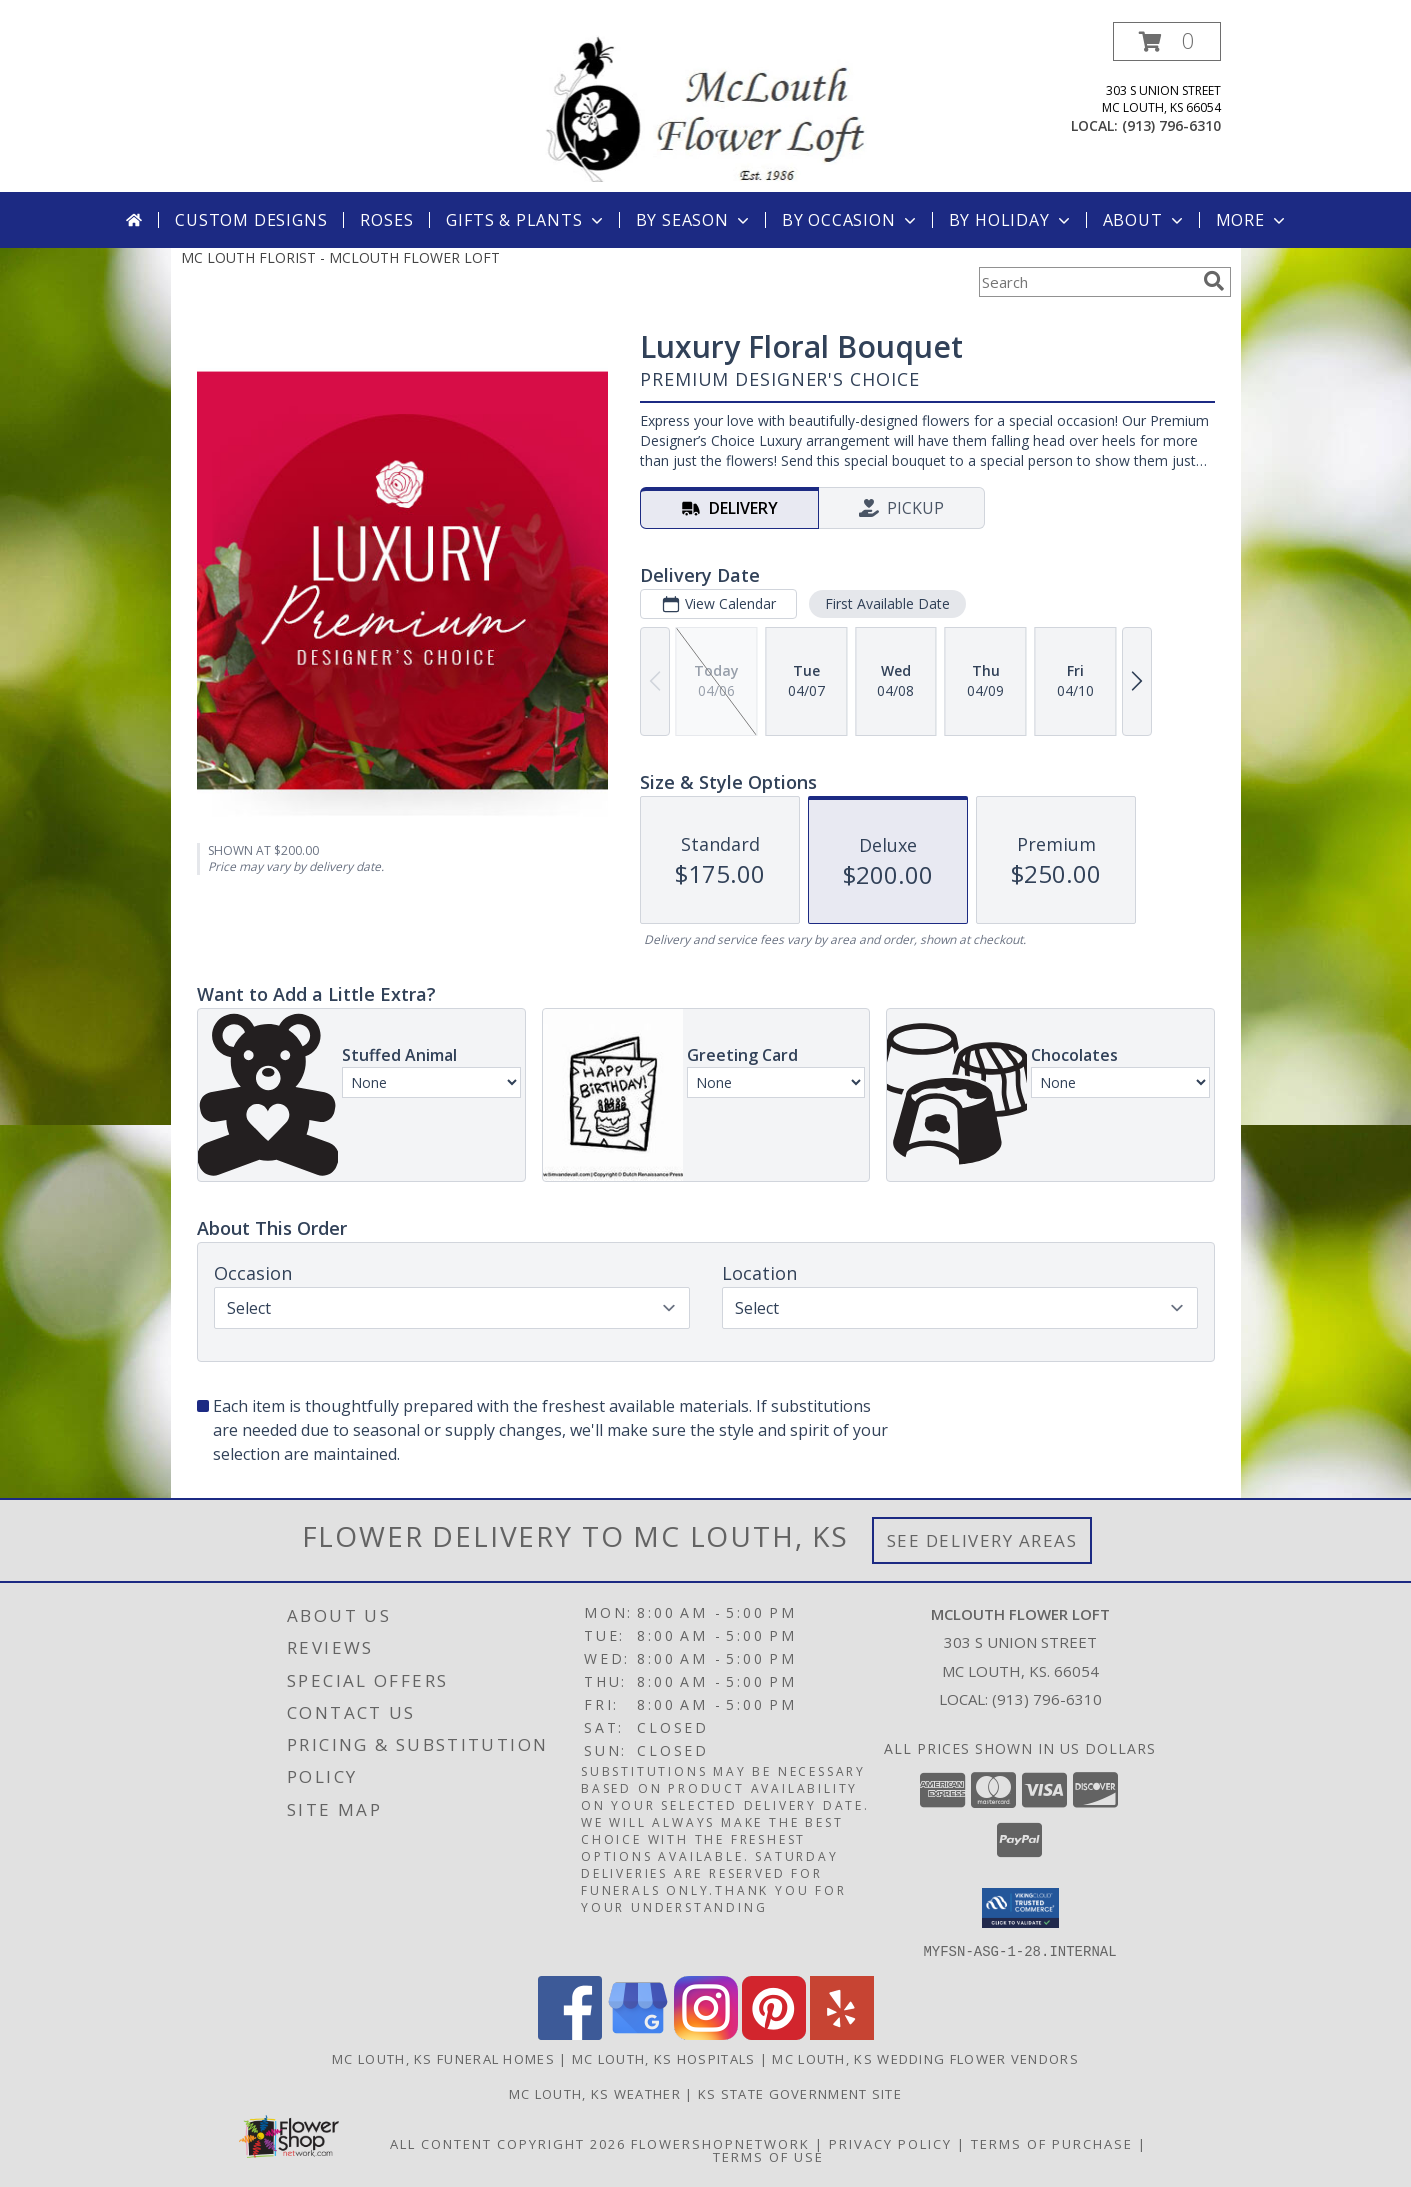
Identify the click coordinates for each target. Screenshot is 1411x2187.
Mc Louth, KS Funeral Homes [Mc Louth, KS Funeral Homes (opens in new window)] (443, 2058)
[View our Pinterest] (774, 2033)
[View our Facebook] (570, 2033)
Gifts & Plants (526, 220)
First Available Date (886, 603)
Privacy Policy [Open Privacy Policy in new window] (890, 2143)
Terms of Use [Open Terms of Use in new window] (768, 2156)
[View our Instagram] (706, 2033)
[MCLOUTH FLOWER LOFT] (706, 106)
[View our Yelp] (842, 2033)
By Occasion (851, 220)
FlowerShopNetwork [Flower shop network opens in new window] (720, 2143)
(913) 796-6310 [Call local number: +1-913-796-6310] (1171, 125)
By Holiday (1011, 220)
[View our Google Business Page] (638, 2033)
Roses (386, 220)
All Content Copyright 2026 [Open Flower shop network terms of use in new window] (508, 2143)
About (1145, 220)
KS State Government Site (800, 2093)
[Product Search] (1087, 282)
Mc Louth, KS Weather (595, 2093)
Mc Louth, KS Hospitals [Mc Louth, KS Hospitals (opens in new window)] (664, 2058)
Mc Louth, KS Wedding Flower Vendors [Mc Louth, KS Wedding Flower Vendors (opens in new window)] (925, 2058)
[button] (1167, 41)
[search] (1214, 281)
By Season (694, 220)
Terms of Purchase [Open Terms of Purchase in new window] (1052, 2143)
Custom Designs (251, 220)
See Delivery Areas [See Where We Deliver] (982, 1540)
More (1252, 220)
